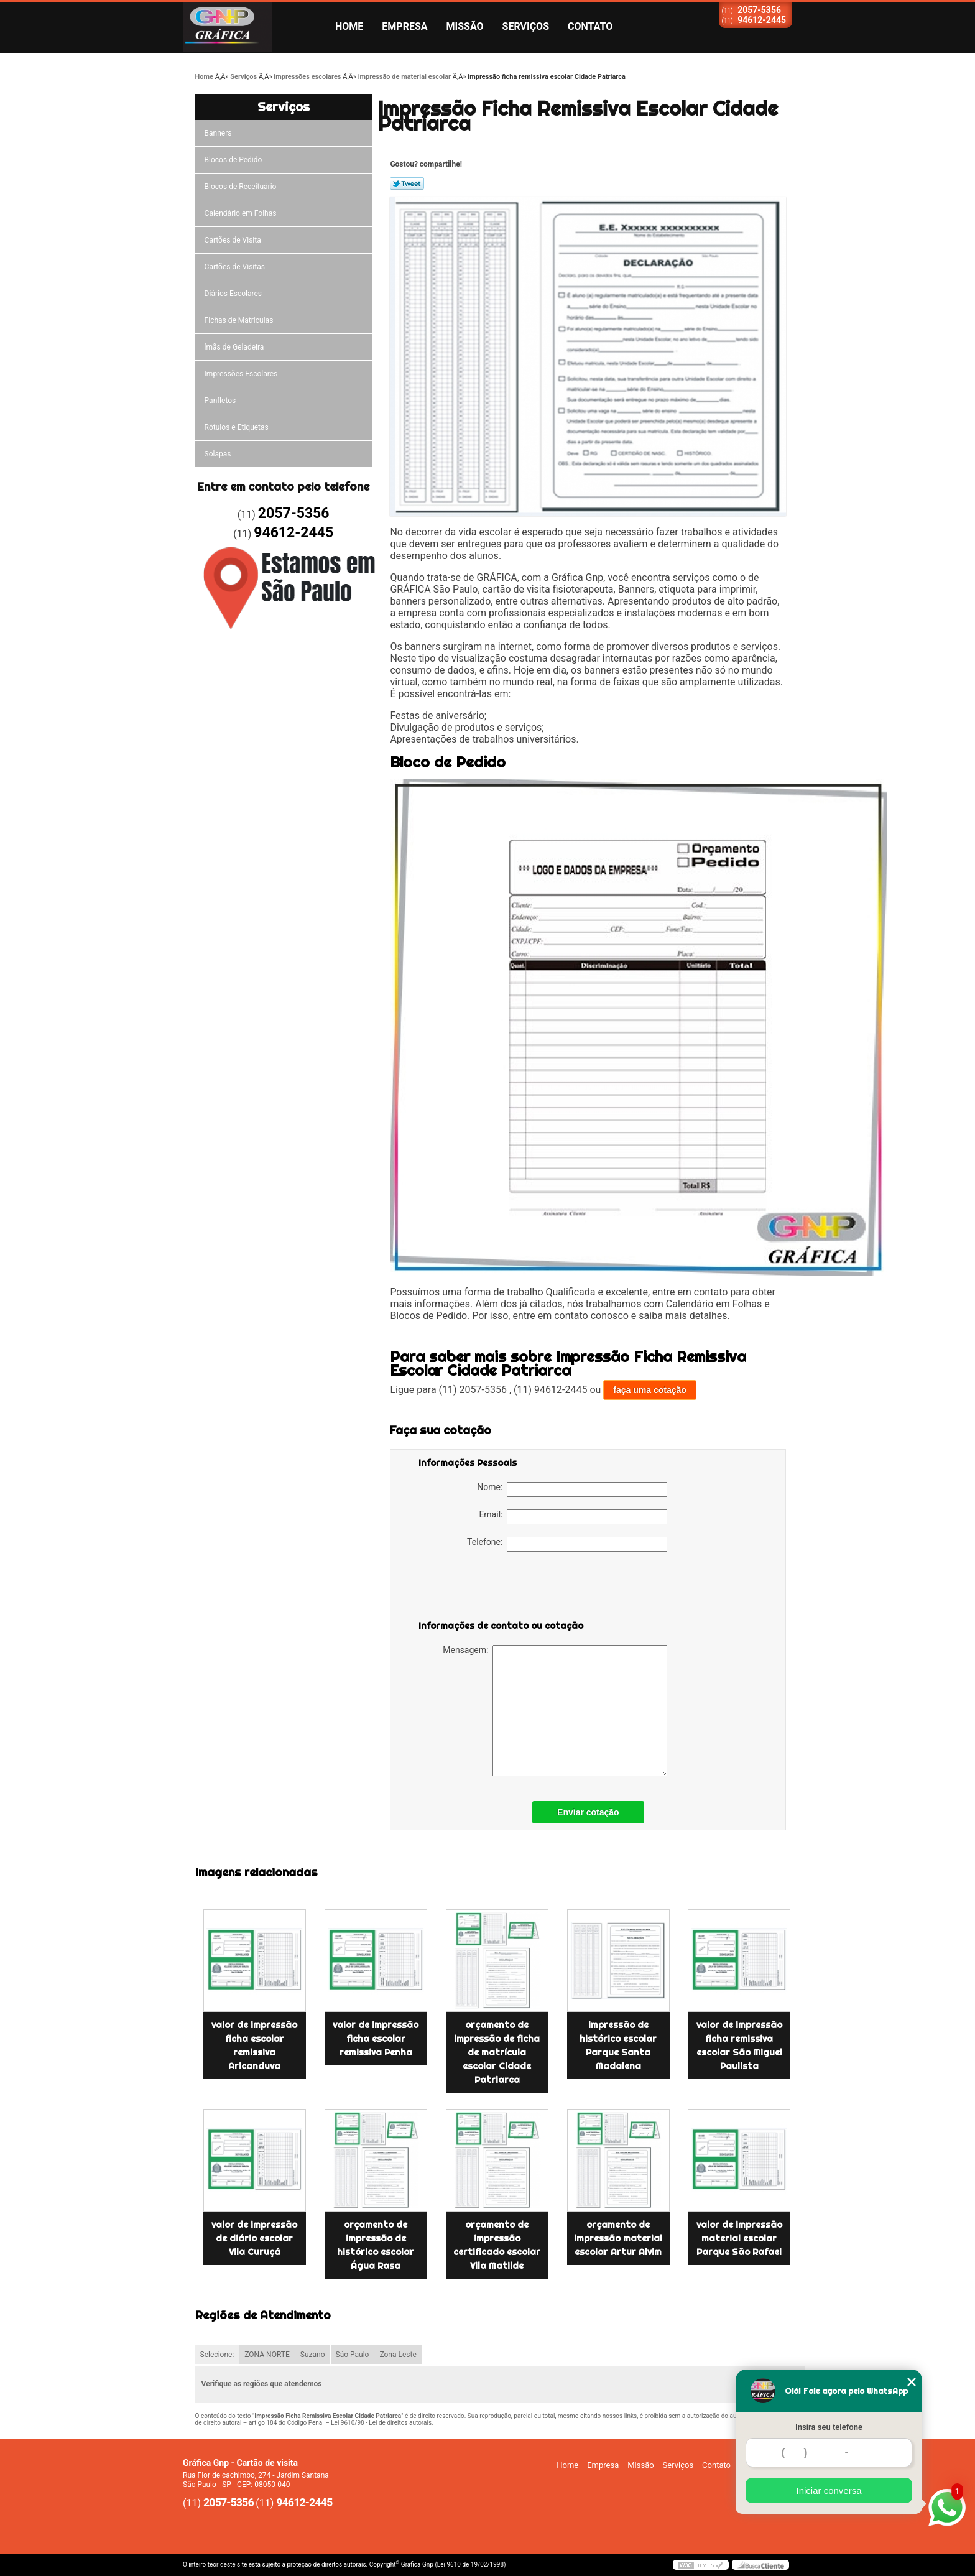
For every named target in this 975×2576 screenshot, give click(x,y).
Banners (218, 133)
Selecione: (217, 2354)
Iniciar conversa (828, 2490)
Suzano (312, 2354)
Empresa (404, 26)
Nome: (572, 1489)
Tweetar (407, 183)
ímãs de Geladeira (234, 347)
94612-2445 (761, 20)
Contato (590, 26)
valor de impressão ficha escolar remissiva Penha (375, 2038)
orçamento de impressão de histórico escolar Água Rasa (375, 2245)
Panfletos (220, 400)
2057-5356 (759, 10)
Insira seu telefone (828, 2427)
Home (349, 26)
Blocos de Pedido (233, 159)
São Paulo (352, 2354)
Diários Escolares (233, 293)
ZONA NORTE (267, 2354)
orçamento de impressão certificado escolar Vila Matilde (496, 2245)
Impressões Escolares (241, 373)
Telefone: (567, 1544)
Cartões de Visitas (235, 266)
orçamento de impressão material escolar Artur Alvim (618, 2238)
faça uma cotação (649, 1390)
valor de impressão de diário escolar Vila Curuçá (254, 2238)
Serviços (525, 26)
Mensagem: (555, 1710)
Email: (573, 1516)
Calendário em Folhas (241, 213)
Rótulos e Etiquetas (237, 427)
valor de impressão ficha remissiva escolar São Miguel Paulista (739, 2045)
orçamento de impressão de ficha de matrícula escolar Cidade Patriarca (497, 2052)
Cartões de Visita (233, 240)
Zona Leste (397, 2354)
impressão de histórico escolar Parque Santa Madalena (618, 2045)
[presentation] (497, 1588)
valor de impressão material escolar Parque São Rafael (739, 2238)
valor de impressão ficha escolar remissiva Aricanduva (254, 2045)
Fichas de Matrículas (239, 320)
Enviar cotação (588, 1812)
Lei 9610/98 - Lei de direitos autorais (381, 2422)
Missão (465, 26)
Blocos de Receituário (241, 186)
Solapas (218, 454)
